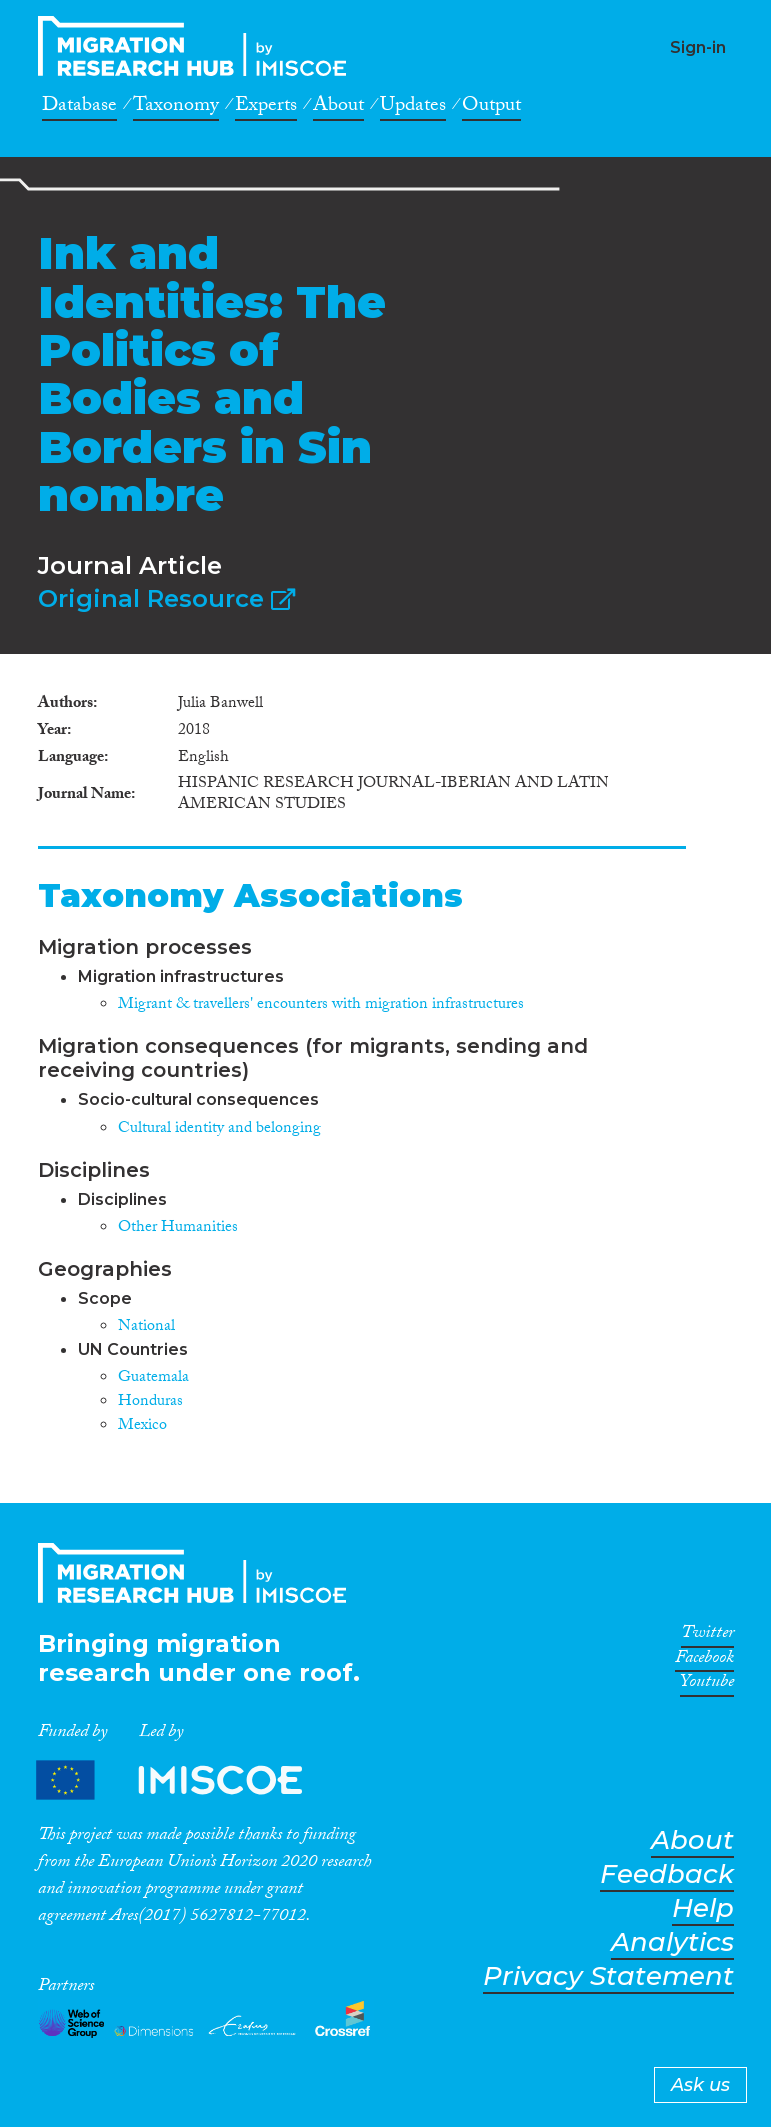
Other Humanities (178, 1228)
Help (703, 1908)
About (338, 108)
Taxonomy (176, 108)
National (146, 1327)
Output (491, 108)
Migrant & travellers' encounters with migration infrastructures (321, 1005)
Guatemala (153, 1378)
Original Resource (166, 598)
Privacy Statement (608, 1976)
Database (79, 108)
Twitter (707, 1636)
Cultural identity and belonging (219, 1129)
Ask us (700, 2085)
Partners (186, 1779)
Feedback (667, 1874)
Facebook (704, 1661)
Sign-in (698, 47)
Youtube (707, 1685)
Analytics (672, 1942)
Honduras (150, 1402)
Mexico (142, 1426)
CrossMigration (198, 46)
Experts (266, 108)
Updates (413, 108)
